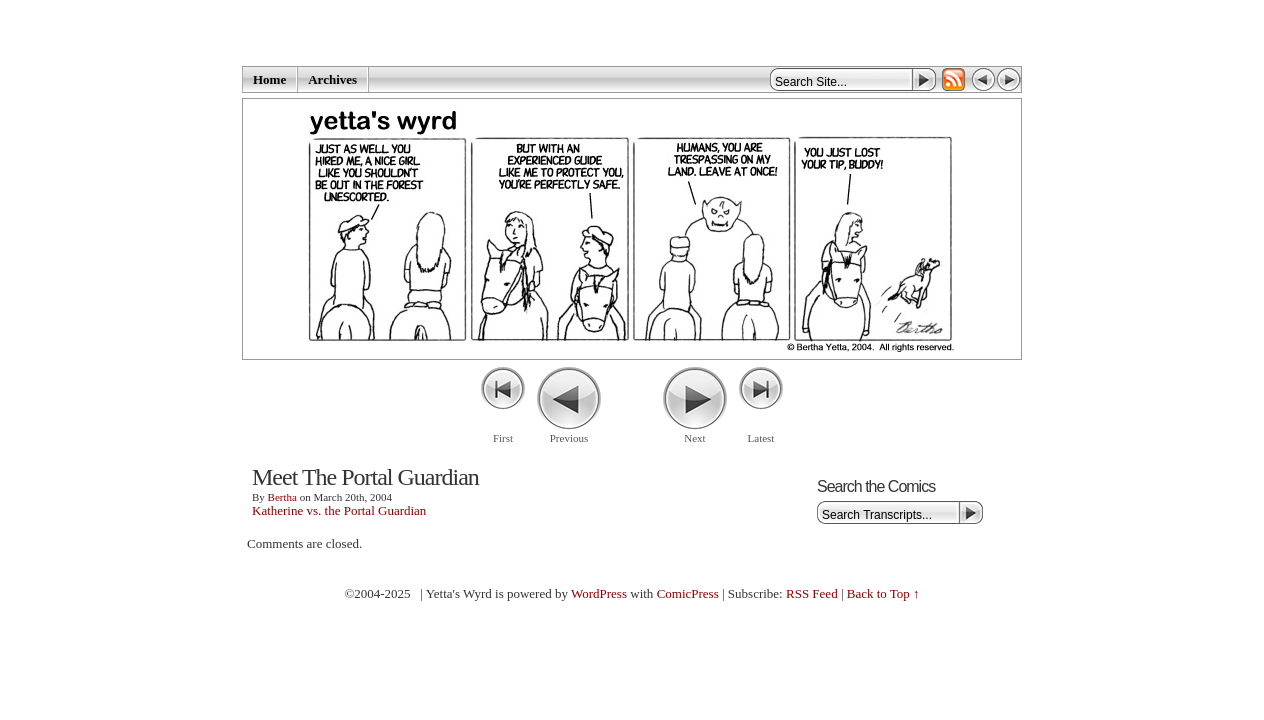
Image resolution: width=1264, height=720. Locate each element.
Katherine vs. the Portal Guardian (339, 510)
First (503, 438)
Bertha (282, 497)
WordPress (599, 593)
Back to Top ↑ (883, 593)
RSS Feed (812, 593)
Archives (332, 79)
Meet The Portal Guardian (365, 477)
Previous (569, 438)
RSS (953, 79)
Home (269, 79)
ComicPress (688, 593)
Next (694, 438)
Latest (761, 438)
